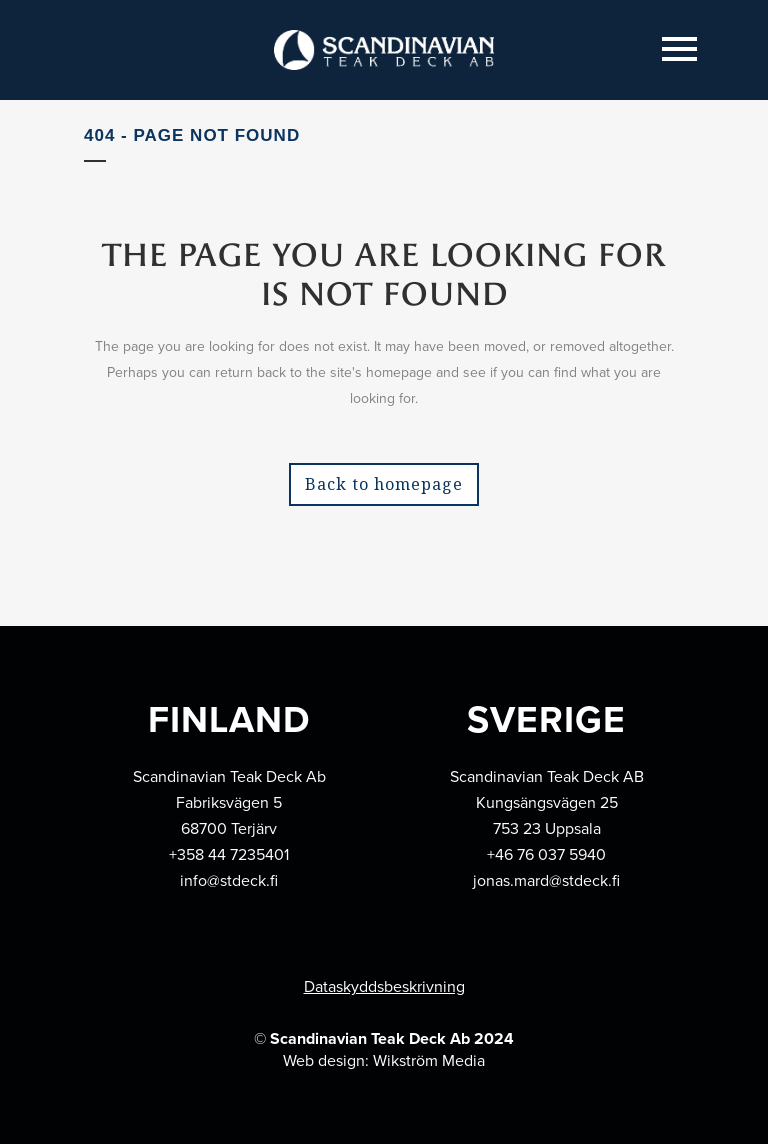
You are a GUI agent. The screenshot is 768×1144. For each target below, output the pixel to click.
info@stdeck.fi (229, 880)
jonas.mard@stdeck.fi (546, 880)
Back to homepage (384, 484)
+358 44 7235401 (229, 854)
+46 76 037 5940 (546, 854)
